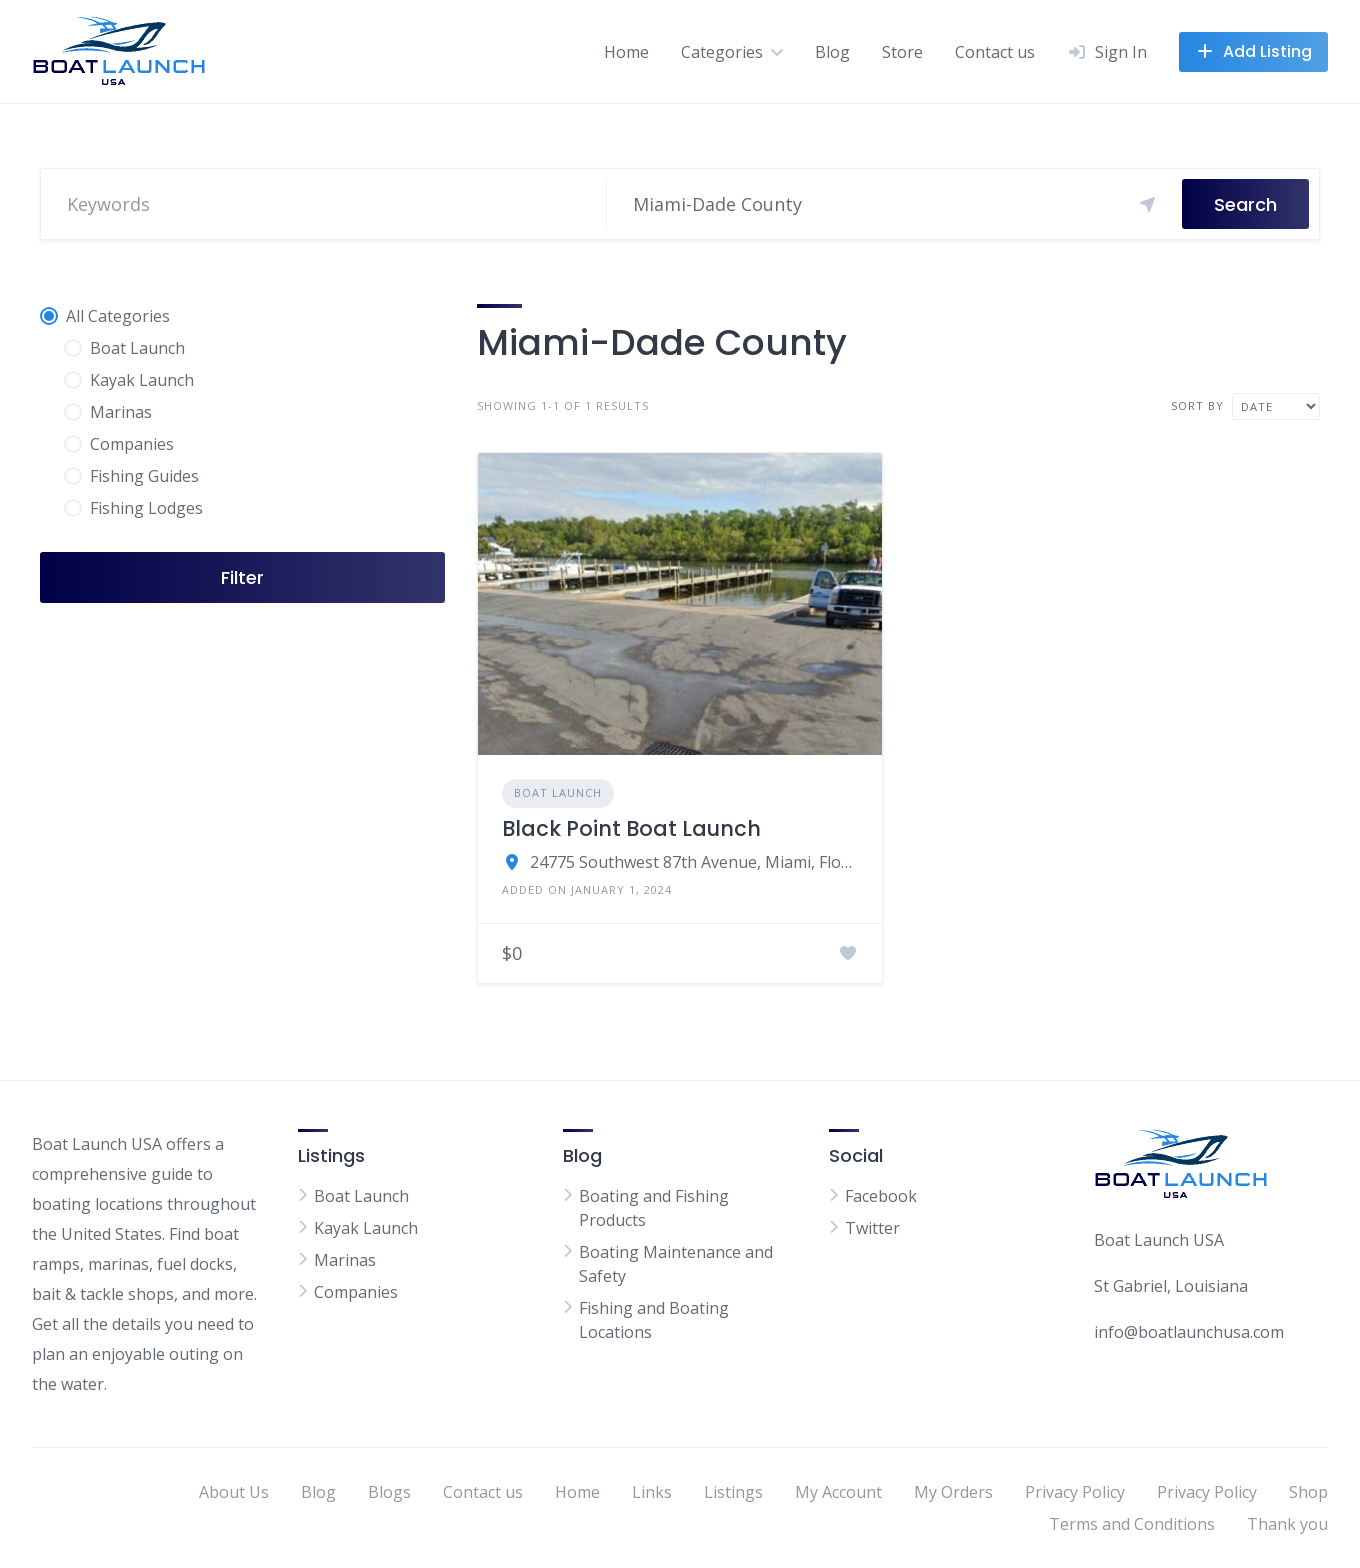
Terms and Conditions (1132, 1524)
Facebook (881, 1196)
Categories (722, 52)
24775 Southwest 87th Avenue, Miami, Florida (694, 862)
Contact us (995, 52)
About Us (234, 1492)
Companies (356, 1292)
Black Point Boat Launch (631, 828)
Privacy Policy (1075, 1492)
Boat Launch (558, 792)
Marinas (345, 1260)
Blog (832, 52)
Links (652, 1492)
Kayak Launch (366, 1228)
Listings (733, 1492)
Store (902, 52)
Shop (1308, 1492)
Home (626, 52)
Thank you (1287, 1524)
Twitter (872, 1228)
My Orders (953, 1492)
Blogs (389, 1492)
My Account (838, 1492)
